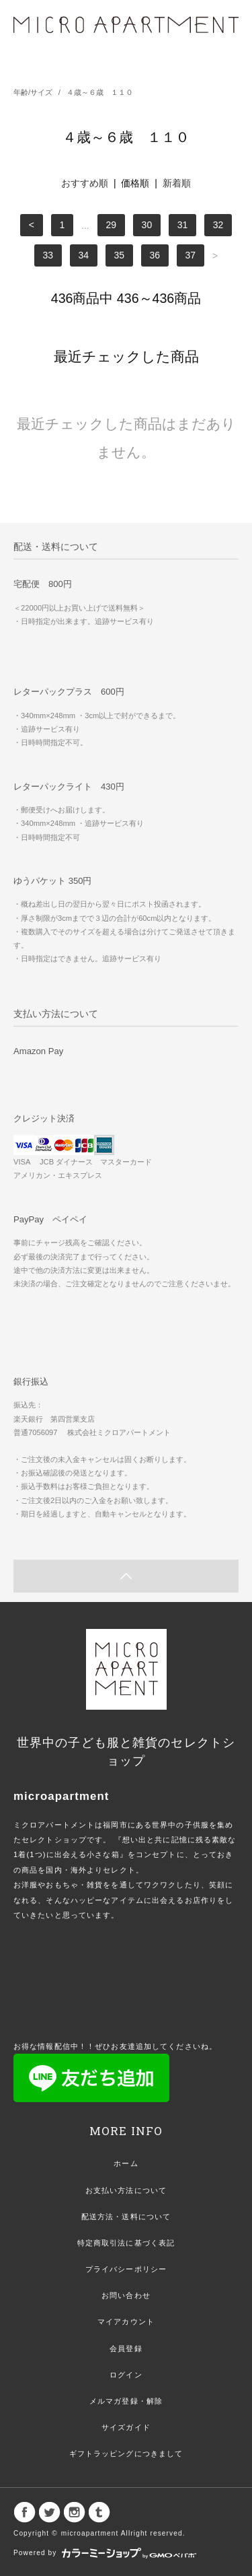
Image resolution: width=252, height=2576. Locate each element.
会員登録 (126, 2348)
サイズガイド (126, 2427)
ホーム (126, 2163)
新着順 (177, 183)
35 (119, 255)
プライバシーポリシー (126, 2269)
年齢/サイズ (32, 92)
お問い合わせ (126, 2295)
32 (218, 225)
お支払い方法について (126, 2190)
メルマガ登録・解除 (126, 2401)
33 (47, 255)
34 (83, 255)
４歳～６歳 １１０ (100, 92)
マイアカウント (126, 2322)
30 (147, 225)
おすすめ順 (84, 183)
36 (155, 255)
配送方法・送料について (126, 2217)
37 (190, 255)
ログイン (126, 2375)
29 (111, 225)
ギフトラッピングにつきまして (126, 2453)
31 (182, 225)
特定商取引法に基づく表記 (126, 2243)
